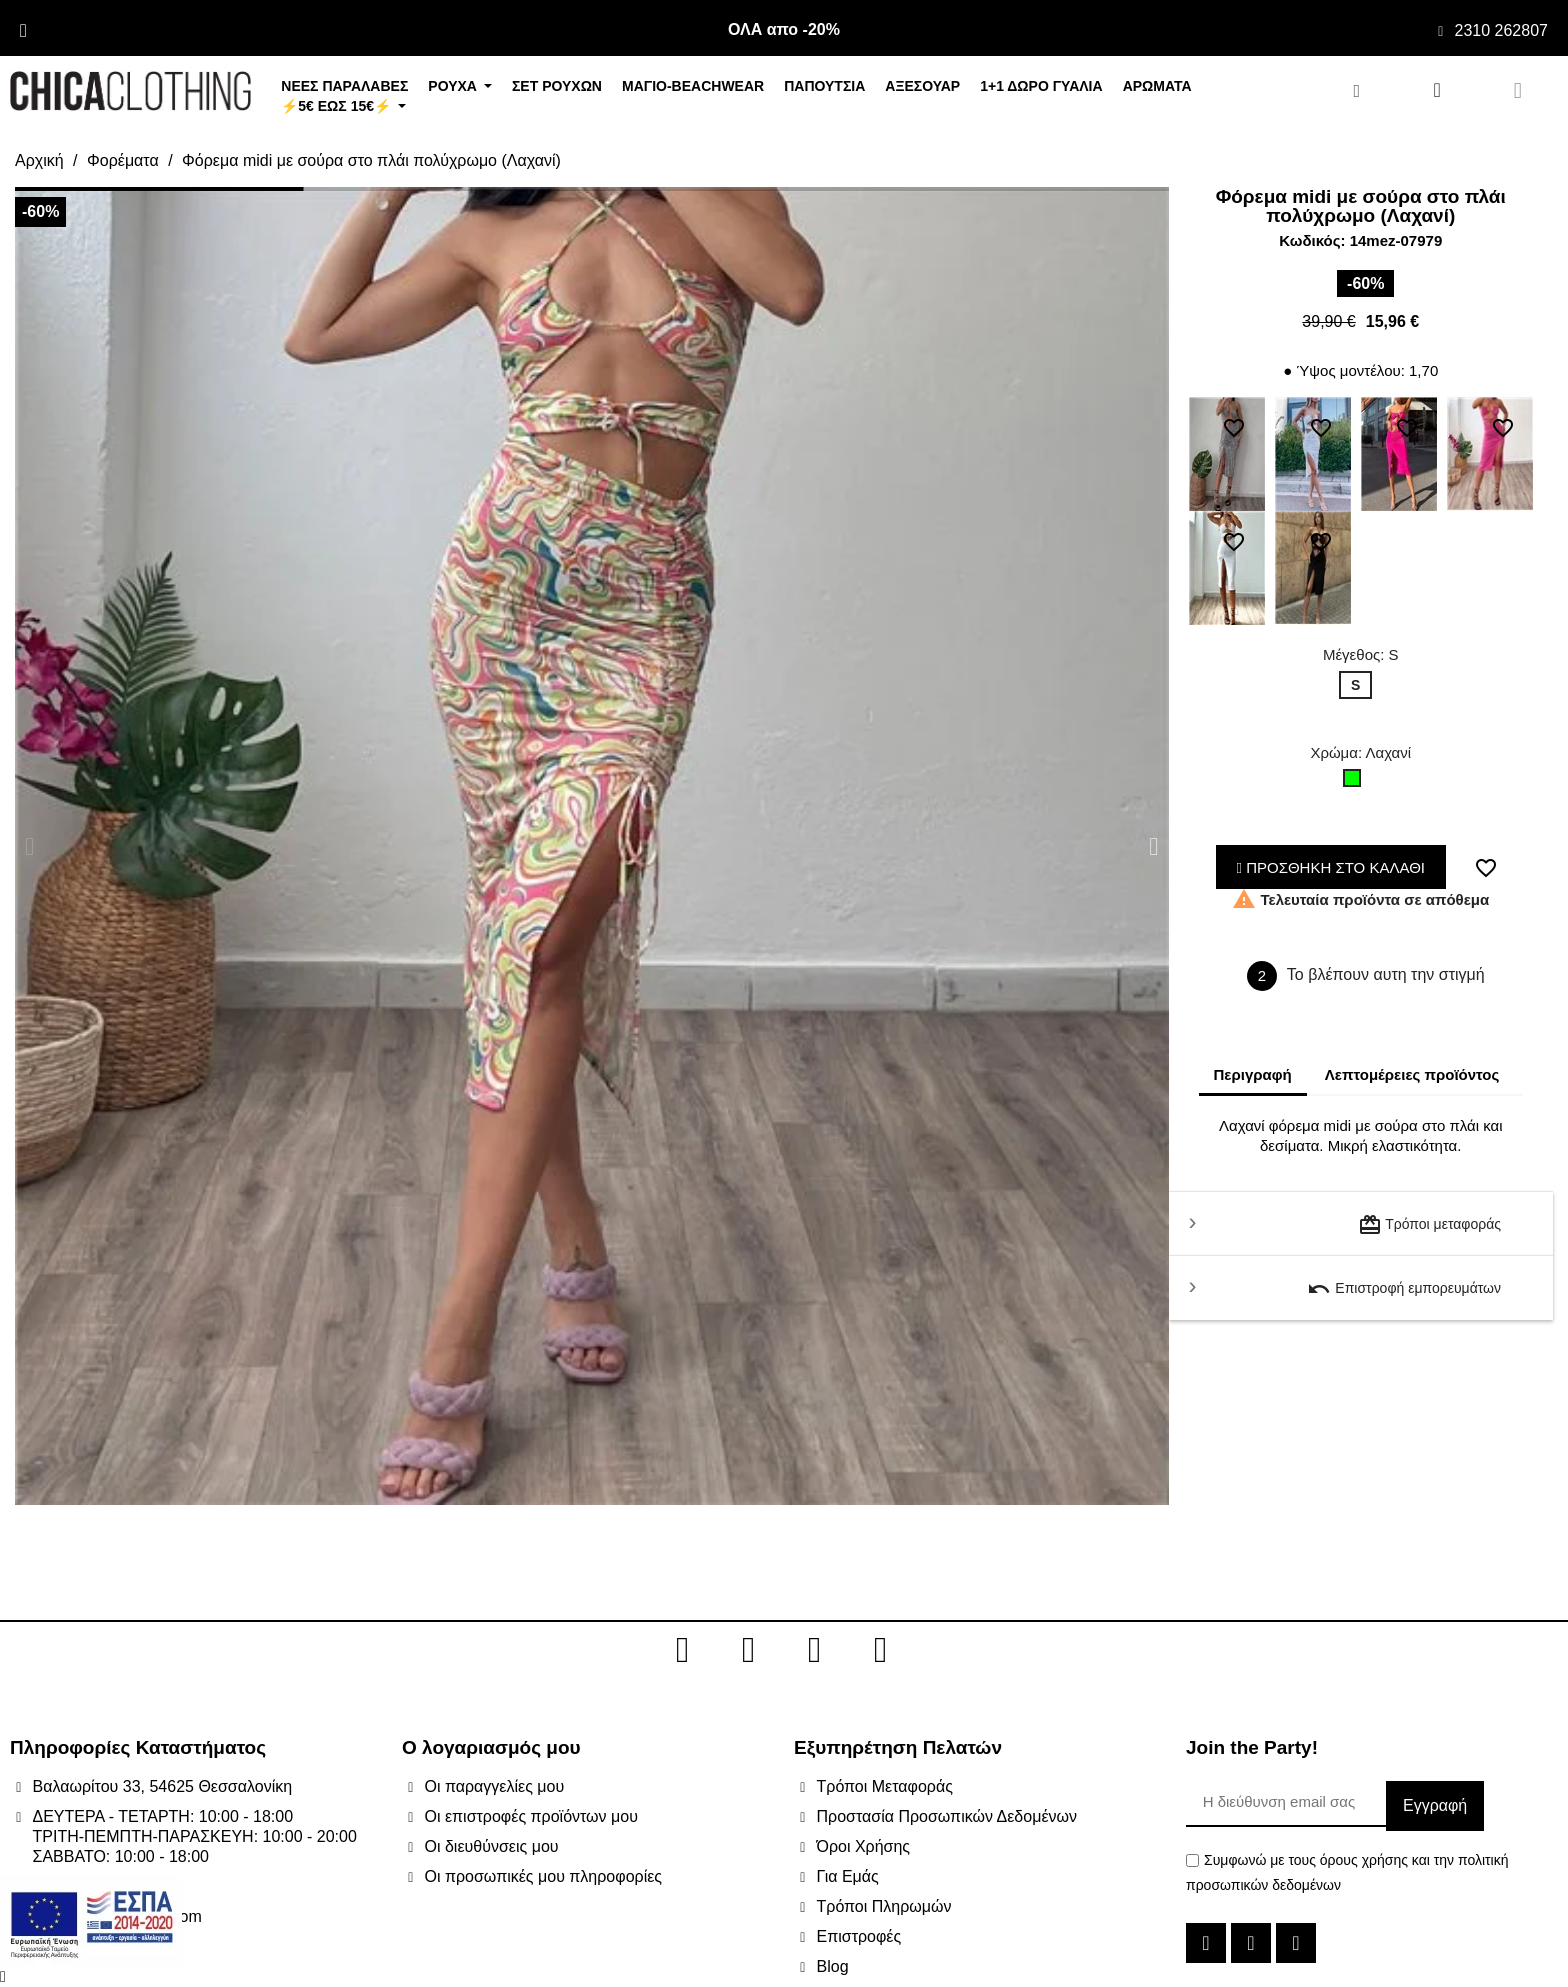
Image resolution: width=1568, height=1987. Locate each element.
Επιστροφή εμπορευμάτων (1404, 1289)
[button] (29, 846)
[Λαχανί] (1356, 783)
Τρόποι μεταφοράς (1429, 1225)
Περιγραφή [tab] (1253, 1074)
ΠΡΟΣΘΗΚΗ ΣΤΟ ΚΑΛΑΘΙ (1331, 867)
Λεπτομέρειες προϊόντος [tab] (1412, 1074)
